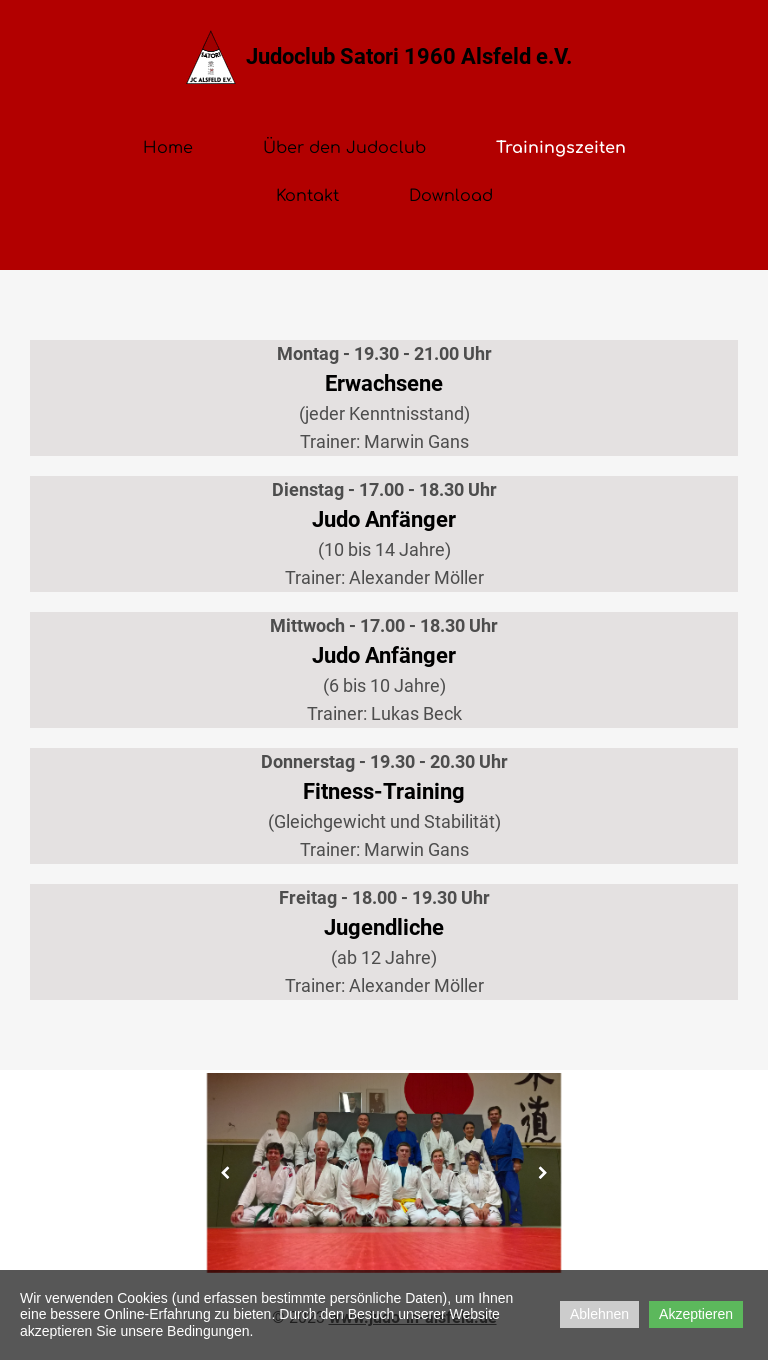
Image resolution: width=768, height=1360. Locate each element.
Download (451, 196)
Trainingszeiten (561, 148)
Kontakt (307, 196)
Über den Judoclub (344, 148)
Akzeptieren (696, 1314)
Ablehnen (599, 1314)
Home (168, 148)
